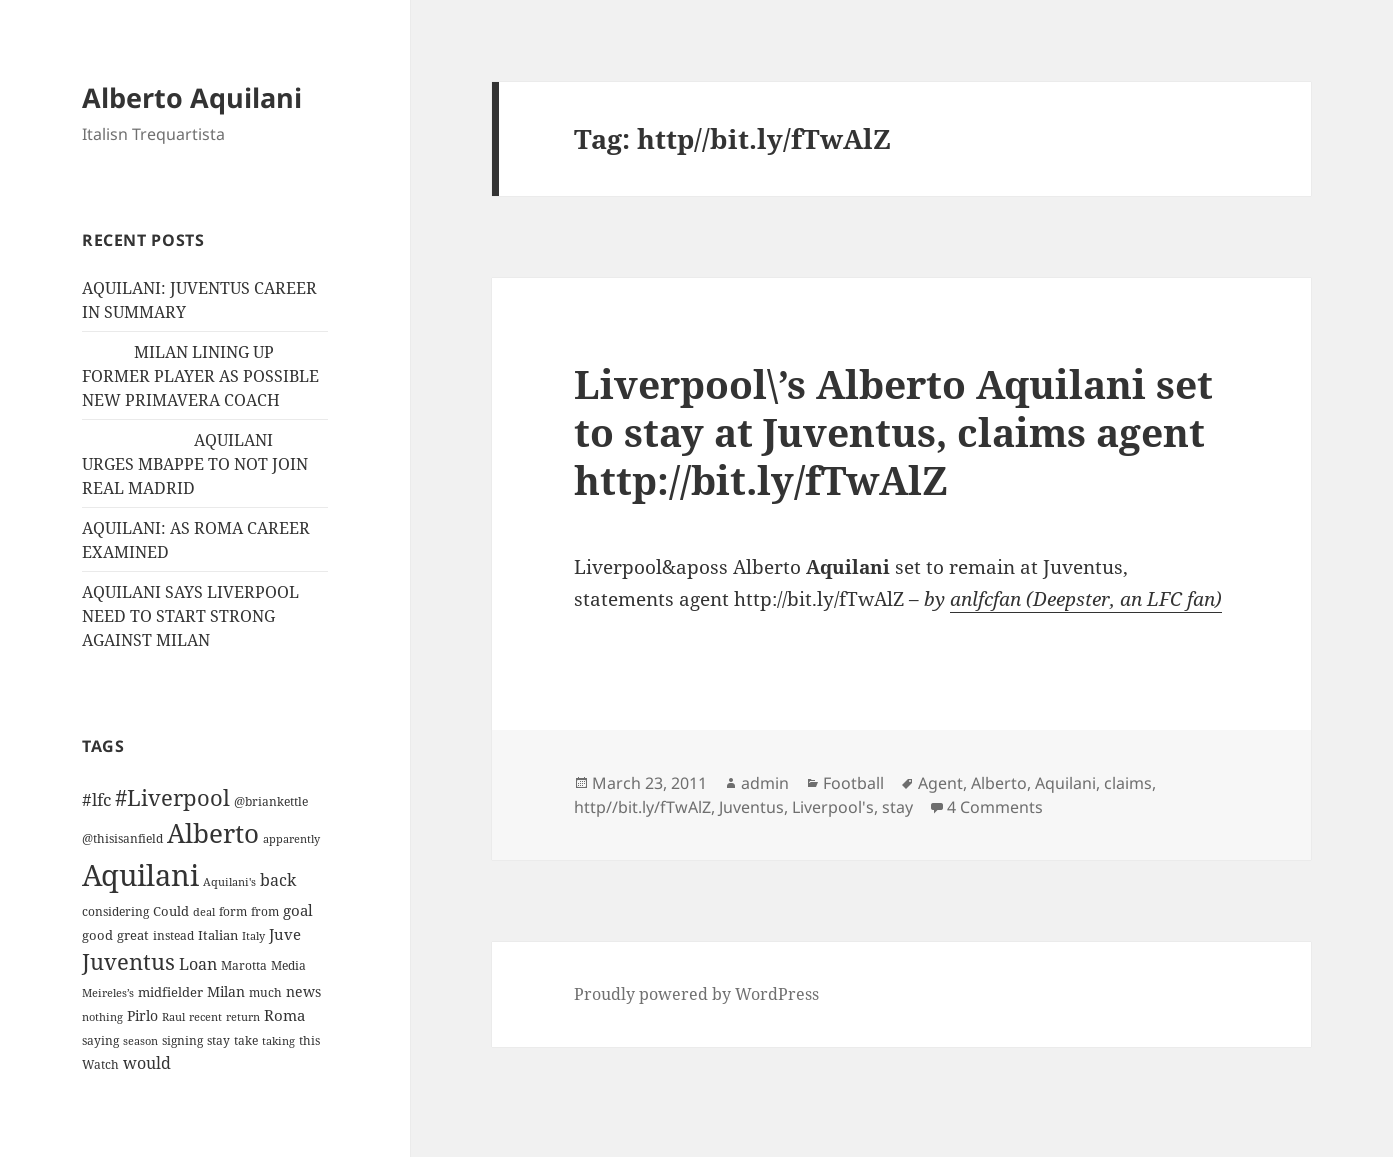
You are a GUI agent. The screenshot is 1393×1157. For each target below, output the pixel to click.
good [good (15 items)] (97, 935)
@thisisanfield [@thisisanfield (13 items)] (122, 838)
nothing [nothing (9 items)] (102, 1017)
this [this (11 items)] (309, 1040)
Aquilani (1065, 783)
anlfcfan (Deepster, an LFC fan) (1086, 599)
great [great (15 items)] (133, 935)
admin (765, 783)
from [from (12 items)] (265, 911)
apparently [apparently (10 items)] (291, 838)
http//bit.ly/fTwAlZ (642, 807)
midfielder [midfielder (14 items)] (170, 992)
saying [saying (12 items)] (100, 1040)
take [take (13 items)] (246, 1040)
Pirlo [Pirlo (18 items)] (142, 1015)
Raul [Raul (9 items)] (173, 1017)
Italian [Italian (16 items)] (218, 935)
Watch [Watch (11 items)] (100, 1064)
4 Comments (995, 807)
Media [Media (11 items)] (288, 965)
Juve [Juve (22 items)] (285, 934)
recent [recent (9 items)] (205, 1017)
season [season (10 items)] (140, 1040)
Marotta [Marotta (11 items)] (244, 965)
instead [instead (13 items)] (173, 935)
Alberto (999, 783)
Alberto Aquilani (192, 97)
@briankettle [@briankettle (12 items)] (271, 801)
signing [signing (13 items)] (182, 1040)
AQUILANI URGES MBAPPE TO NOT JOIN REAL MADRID (195, 464)
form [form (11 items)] (233, 911)
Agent (940, 783)
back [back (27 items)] (278, 880)
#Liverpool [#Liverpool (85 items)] (172, 797)
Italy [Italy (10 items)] (253, 935)
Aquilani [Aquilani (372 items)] (140, 875)
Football (853, 783)
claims (1128, 783)
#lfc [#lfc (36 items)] (96, 799)
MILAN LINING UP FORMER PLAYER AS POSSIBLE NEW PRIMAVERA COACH (200, 376)
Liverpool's (833, 807)
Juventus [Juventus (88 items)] (128, 961)
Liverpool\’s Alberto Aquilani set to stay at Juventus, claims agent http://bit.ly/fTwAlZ (893, 431)
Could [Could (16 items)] (171, 911)
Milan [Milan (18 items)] (226, 991)
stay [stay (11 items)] (218, 1040)
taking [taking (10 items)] (278, 1040)
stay (897, 807)
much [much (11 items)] (265, 992)
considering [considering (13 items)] (115, 911)
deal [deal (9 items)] (204, 912)
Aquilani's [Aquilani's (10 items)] (229, 881)
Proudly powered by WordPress (696, 994)
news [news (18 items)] (303, 991)
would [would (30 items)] (147, 1062)
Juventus (751, 807)
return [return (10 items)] (243, 1016)
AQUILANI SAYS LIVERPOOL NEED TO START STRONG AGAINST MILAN (190, 616)
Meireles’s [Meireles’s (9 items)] (108, 993)
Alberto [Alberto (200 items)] (213, 833)
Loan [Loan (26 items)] (198, 964)
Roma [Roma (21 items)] (284, 1015)
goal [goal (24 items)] (298, 910)
